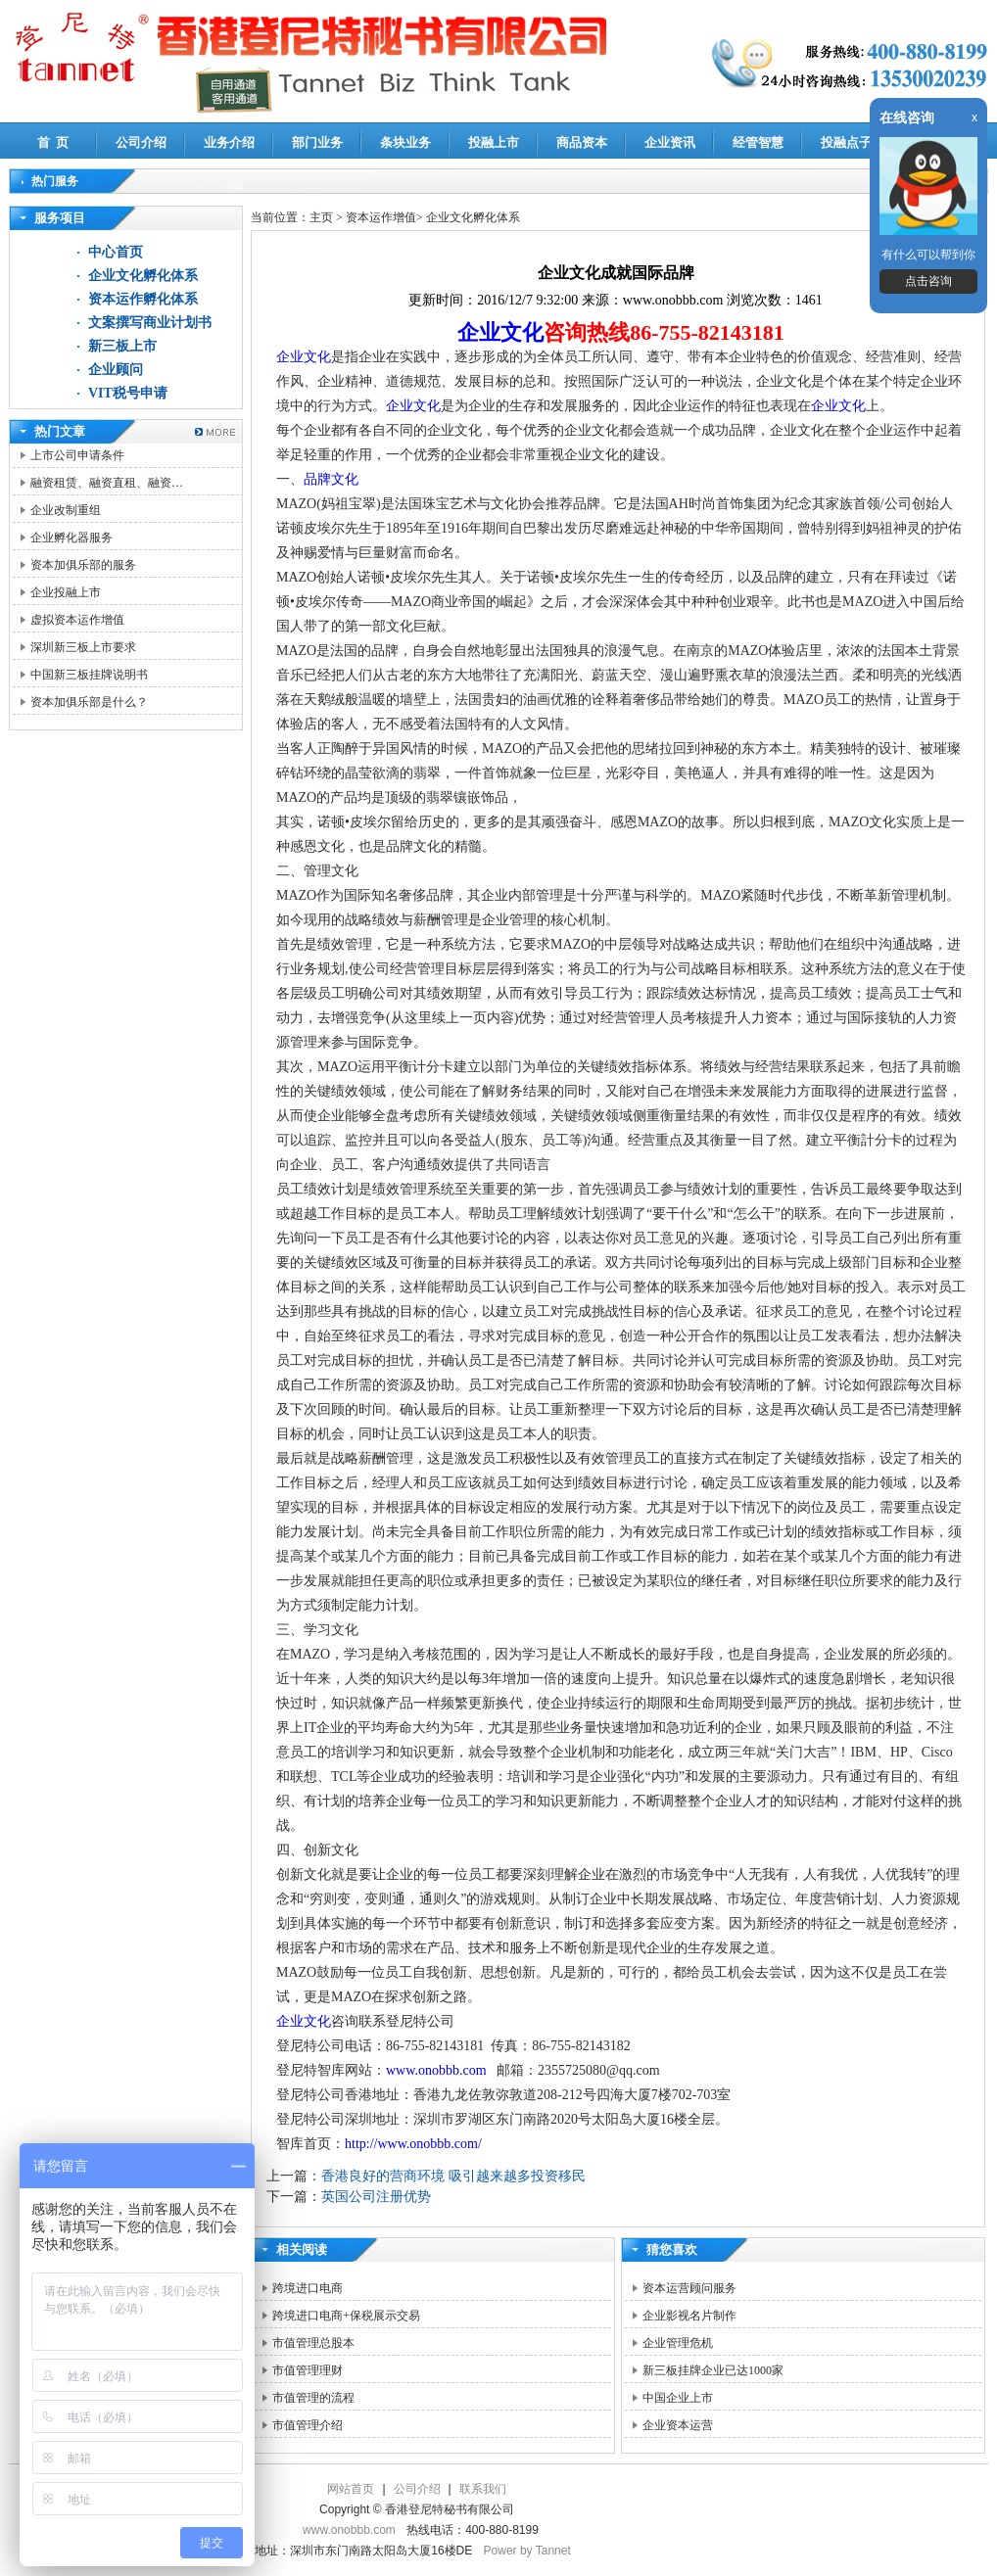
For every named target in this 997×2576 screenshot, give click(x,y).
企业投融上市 (65, 592)
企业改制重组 (65, 510)
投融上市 (493, 142)
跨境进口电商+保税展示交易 (346, 2315)
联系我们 (482, 2489)
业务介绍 (229, 142)
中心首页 (115, 252)
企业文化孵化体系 (143, 275)
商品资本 (581, 142)
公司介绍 (141, 142)
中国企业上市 (677, 2398)
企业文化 (500, 332)
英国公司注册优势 (376, 2196)
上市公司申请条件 (77, 455)
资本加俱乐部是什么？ (89, 702)
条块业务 (405, 142)
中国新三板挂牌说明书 (89, 674)
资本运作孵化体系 (143, 299)
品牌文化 (331, 479)
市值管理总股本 (313, 2343)
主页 (321, 217)
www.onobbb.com (436, 2070)
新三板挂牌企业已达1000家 (712, 2370)
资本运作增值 (381, 217)
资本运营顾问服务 (689, 2288)
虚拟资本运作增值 (77, 620)
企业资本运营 (677, 2425)
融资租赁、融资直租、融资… (106, 483)
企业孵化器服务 (71, 537)
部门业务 (317, 142)
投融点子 (846, 142)
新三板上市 (122, 346)
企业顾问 (115, 369)
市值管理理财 (307, 2370)
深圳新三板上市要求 (83, 647)
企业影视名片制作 (689, 2315)
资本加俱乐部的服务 (83, 565)
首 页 (53, 142)
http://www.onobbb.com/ (413, 2143)
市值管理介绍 (307, 2425)
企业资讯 (669, 142)
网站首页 (350, 2489)
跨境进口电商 (307, 2288)
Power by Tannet (527, 2550)
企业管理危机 (677, 2343)
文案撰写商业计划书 (150, 322)
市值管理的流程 (313, 2398)
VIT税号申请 (127, 393)
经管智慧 (758, 142)
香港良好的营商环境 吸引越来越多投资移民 (453, 2176)
